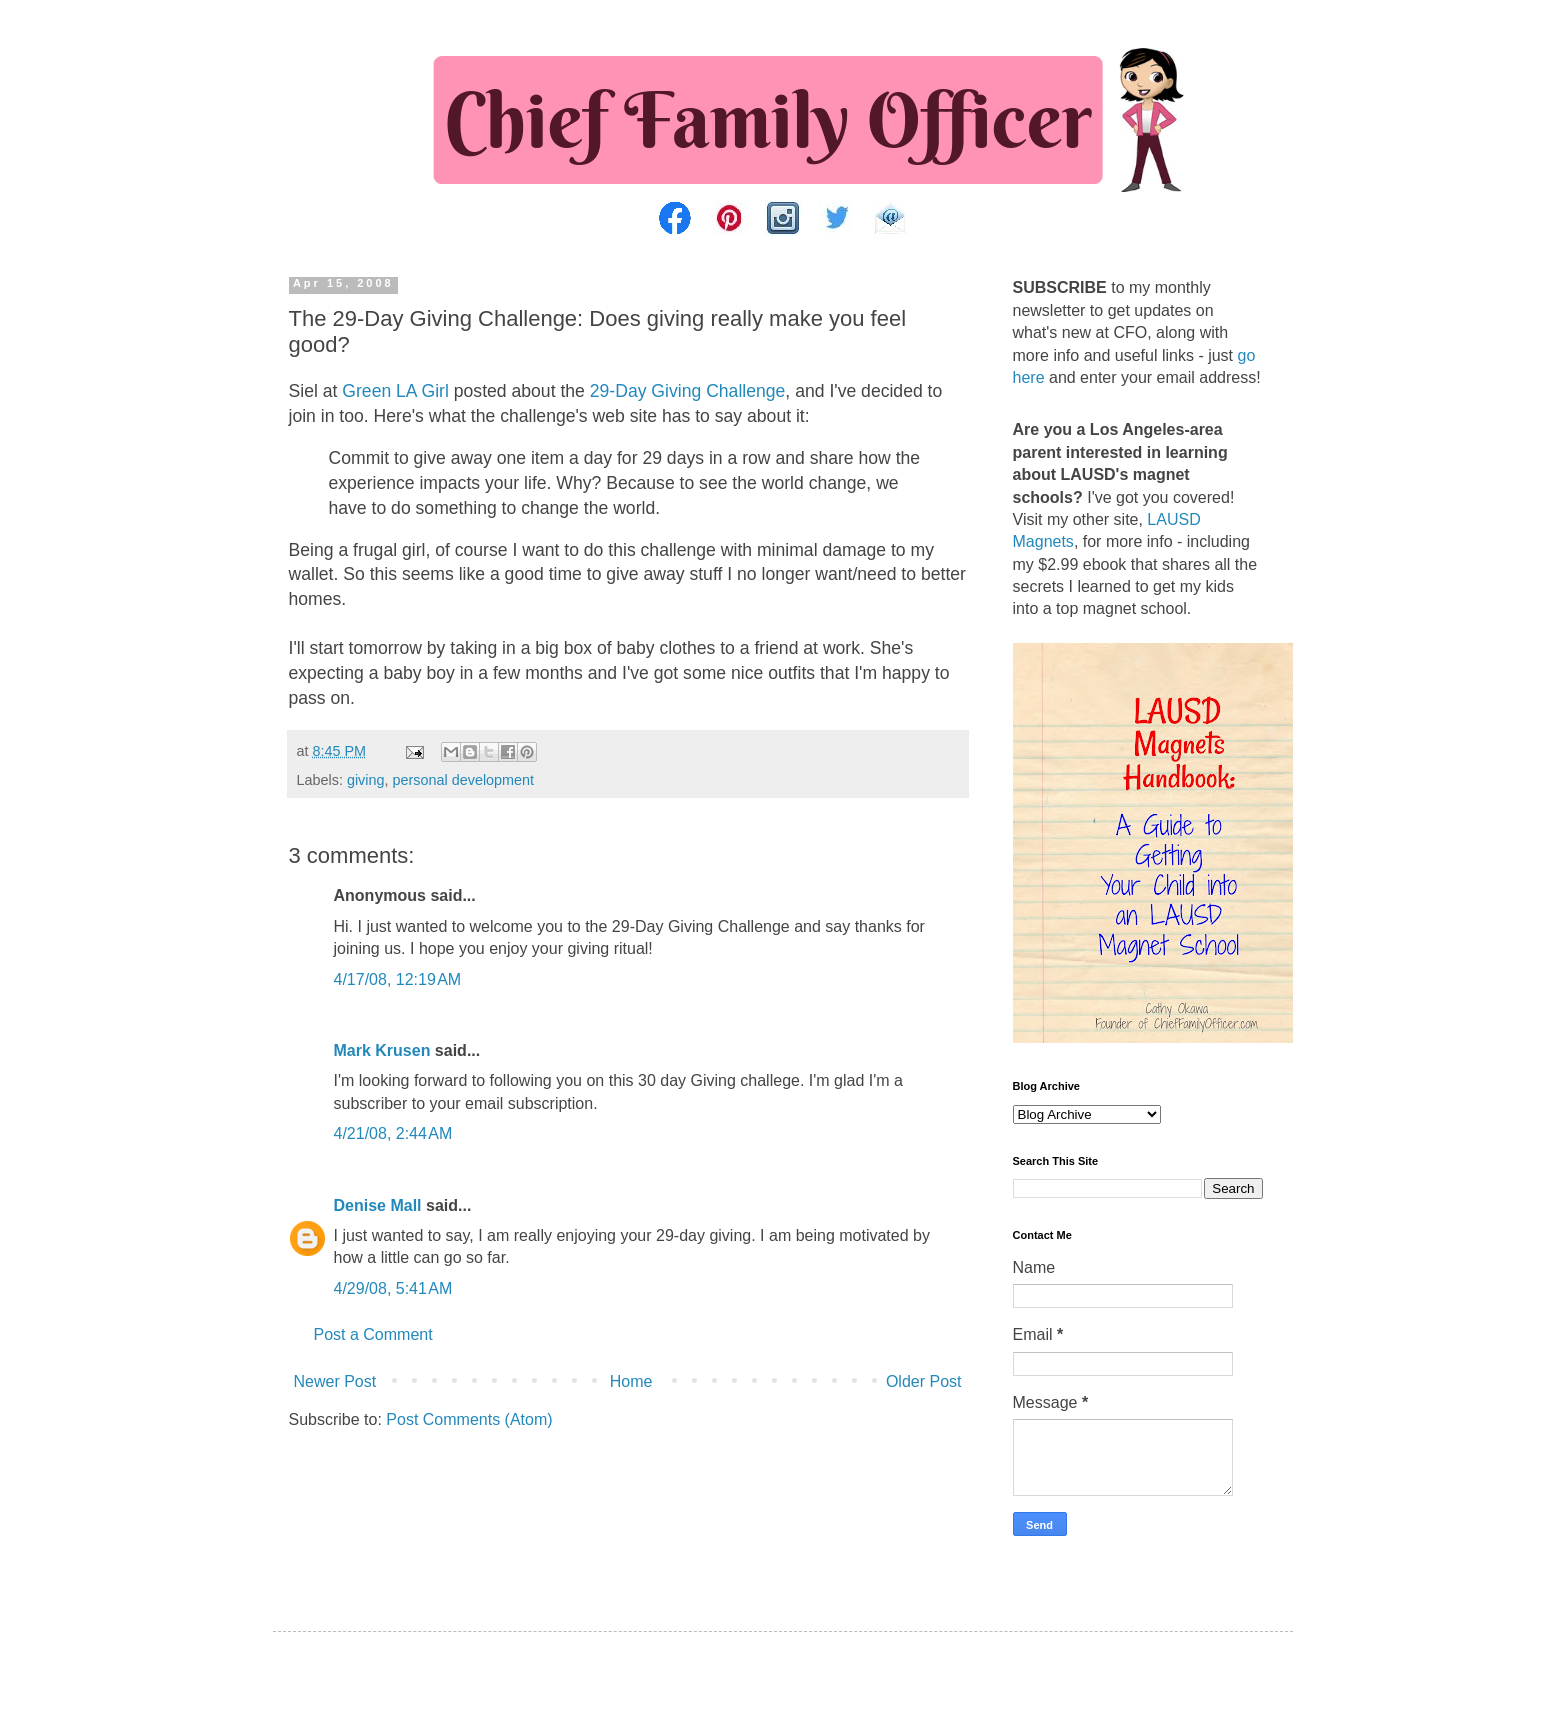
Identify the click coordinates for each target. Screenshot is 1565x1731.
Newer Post (335, 1381)
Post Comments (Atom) (469, 1419)
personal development (464, 780)
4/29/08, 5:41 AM (393, 1288)
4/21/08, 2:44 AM (393, 1133)
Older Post (924, 1381)
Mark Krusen (382, 1050)
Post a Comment (373, 1334)
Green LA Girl (395, 391)
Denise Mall (378, 1205)
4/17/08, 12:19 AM (398, 979)
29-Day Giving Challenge (688, 391)
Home (631, 1381)
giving (366, 780)
